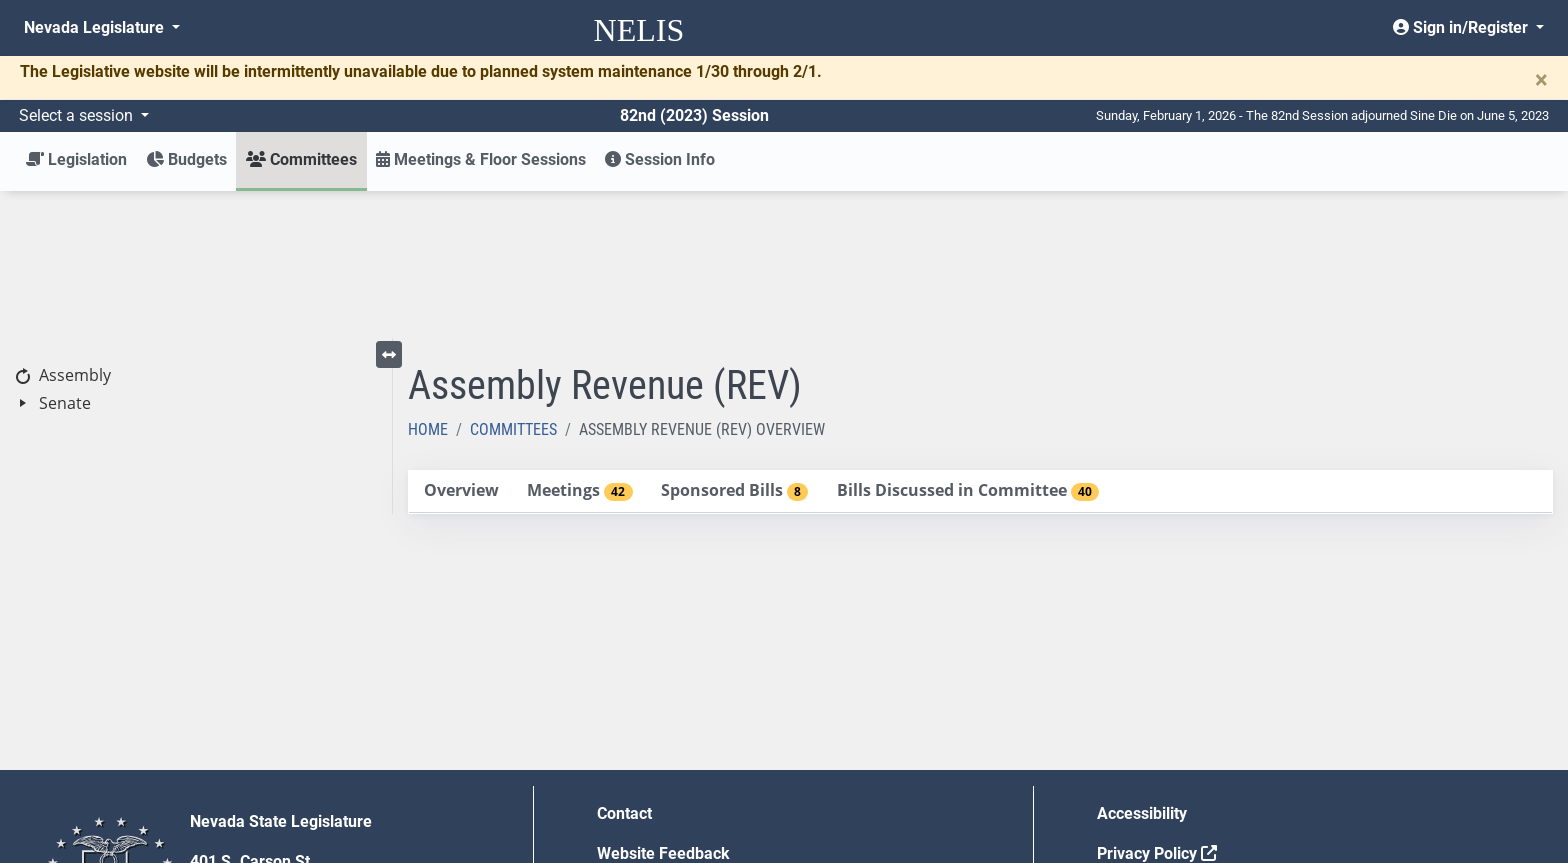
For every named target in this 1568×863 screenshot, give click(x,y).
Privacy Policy (1157, 706)
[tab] (461, 344)
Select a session (78, 115)
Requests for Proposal (1177, 746)
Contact (624, 666)
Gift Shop (630, 786)
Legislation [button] (76, 159)
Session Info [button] (660, 159)
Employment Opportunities (692, 746)
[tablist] (980, 345)
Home (428, 282)
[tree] (196, 242)
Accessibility (1142, 666)
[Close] (1541, 80)
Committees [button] (301, 159)
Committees (513, 282)
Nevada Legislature (96, 27)
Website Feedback (663, 706)
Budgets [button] (186, 159)
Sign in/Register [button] (1462, 27)
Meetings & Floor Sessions (481, 159)
